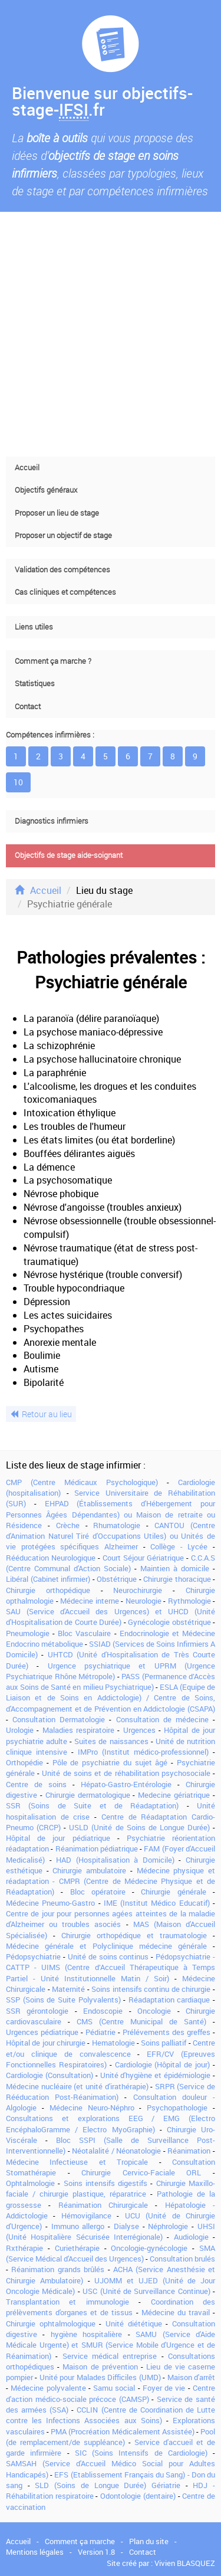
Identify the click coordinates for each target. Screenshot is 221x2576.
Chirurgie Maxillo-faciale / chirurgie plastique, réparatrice (110, 2188)
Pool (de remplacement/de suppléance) (110, 2436)
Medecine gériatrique (174, 1795)
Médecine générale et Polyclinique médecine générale (106, 1946)
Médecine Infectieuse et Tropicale (77, 2162)
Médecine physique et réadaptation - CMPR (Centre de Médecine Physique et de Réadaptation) (110, 1881)
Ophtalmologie (30, 2183)
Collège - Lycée (178, 1546)
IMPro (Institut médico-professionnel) (143, 1751)
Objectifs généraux (46, 490)
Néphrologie (168, 2226)
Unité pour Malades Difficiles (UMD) (100, 2377)
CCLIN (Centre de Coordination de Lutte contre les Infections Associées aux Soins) (110, 2415)
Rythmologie (189, 1600)
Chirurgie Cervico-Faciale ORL (141, 2172)
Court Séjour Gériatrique (143, 1557)
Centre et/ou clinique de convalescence (110, 2048)
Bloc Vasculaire (84, 1633)
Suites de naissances (111, 1741)
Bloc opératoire (98, 1891)
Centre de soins (36, 1784)
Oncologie (154, 2010)
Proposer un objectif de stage (63, 535)
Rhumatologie (116, 1525)
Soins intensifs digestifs (106, 2183)
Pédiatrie (100, 2032)
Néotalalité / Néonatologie (116, 2150)
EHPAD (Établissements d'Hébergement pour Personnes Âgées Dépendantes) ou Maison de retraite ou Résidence (110, 1514)
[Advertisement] (110, 334)
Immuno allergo (78, 2226)
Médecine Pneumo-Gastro (50, 1902)
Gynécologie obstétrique (169, 1622)
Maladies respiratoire (78, 1730)
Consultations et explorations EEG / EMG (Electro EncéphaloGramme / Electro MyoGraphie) (110, 2123)
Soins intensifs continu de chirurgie (150, 1989)
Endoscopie (103, 2010)
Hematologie (113, 2042)
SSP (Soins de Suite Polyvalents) (63, 1999)
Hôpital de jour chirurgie (45, 2042)
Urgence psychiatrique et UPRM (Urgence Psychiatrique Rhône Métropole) (110, 1671)
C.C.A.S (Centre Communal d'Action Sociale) (110, 1563)
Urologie (20, 1730)
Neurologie (143, 1600)
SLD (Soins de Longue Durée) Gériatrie (107, 2485)
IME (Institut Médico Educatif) (157, 1902)
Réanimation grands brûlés (57, 2269)
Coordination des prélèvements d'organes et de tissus (110, 2307)
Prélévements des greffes (166, 2032)
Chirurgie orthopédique (48, 1590)
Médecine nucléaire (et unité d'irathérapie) (77, 2086)
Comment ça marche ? (53, 661)
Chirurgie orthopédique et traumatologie (134, 1935)
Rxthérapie (24, 2248)
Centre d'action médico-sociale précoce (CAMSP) (110, 2393)
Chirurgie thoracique (177, 1579)
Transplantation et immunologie (67, 2301)
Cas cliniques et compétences (65, 592)
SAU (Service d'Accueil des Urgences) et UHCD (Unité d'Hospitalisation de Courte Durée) (110, 1616)
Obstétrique (117, 1579)
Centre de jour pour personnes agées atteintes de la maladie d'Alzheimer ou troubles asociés (110, 1918)
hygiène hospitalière (86, 2334)
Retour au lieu (41, 1414)
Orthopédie (24, 1762)
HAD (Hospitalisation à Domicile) (115, 1859)
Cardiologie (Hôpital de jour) (162, 2064)
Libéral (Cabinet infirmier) (48, 1579)
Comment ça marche (80, 2541)
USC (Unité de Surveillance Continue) (146, 2291)
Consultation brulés (182, 2258)
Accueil (27, 468)
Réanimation (188, 2150)
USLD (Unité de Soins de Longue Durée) (139, 1827)
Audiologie (191, 2236)
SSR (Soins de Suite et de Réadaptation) (92, 1805)
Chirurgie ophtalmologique (50, 2323)
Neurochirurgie (137, 1590)
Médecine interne (89, 1600)
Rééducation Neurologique (50, 1557)
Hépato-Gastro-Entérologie (126, 1784)
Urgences (139, 1730)
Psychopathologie (177, 2107)
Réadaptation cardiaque (169, 1999)
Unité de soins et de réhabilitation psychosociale (126, 1773)
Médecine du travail (175, 2312)
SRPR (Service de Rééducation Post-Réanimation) (110, 2091)
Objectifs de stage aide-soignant (69, 855)
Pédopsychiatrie (33, 1956)
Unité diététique (133, 2323)
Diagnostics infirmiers (51, 821)
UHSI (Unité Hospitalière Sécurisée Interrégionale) (110, 2231)
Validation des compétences (62, 570)
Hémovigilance (86, 2215)
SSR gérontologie (37, 2010)
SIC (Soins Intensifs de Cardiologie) (141, 2452)
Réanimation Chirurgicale (103, 2205)
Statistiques (35, 684)
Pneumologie (28, 1633)
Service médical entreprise (109, 2356)
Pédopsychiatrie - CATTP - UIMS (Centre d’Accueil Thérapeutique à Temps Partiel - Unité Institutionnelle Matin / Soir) (110, 1967)
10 (18, 782)
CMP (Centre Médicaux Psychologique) (82, 1482)
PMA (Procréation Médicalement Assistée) (122, 2431)
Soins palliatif (163, 2042)
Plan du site (149, 2541)
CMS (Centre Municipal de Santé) (141, 2021)
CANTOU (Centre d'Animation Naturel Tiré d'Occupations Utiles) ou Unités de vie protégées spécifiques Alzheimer (110, 1536)
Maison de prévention (99, 2366)
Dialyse (126, 2226)
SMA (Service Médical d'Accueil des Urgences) (110, 2253)
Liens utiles (34, 627)
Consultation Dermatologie (58, 1719)
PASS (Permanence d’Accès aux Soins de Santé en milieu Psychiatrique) (110, 1681)
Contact (28, 707)
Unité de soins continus (108, 1956)
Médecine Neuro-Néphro (92, 2107)
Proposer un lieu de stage (57, 513)
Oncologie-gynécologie (149, 2248)
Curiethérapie (77, 2248)
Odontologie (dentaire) (138, 2495)
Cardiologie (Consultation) (49, 2075)
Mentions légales (35, 2551)
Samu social (114, 2387)
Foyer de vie (164, 2387)
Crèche (68, 1525)
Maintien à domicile (174, 1568)
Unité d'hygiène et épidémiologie (155, 2075)
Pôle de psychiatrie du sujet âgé (110, 1762)
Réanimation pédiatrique (96, 1848)
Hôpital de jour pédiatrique (58, 1838)
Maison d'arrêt (191, 2377)
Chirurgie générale (173, 1891)
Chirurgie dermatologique (87, 1795)
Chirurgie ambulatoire (89, 1870)
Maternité (68, 1989)
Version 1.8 (96, 2551)
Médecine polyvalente (48, 2387)
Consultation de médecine (162, 1719)
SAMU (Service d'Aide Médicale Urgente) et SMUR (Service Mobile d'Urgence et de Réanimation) (110, 2345)
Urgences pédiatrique (42, 2032)
